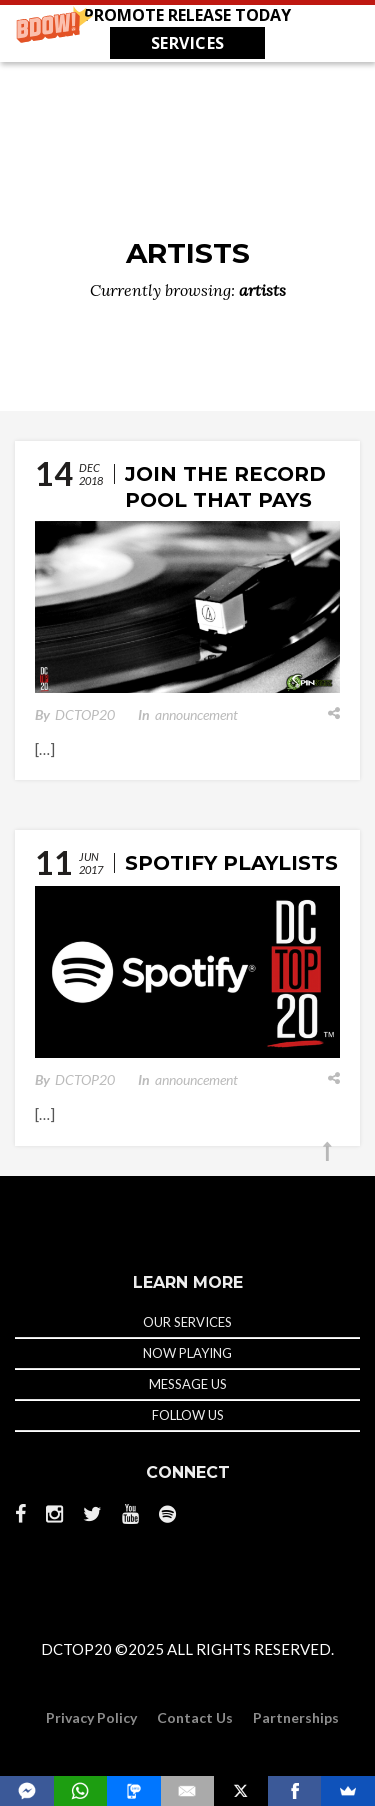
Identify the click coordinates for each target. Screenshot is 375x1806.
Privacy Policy (91, 1717)
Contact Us (195, 1717)
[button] (187, 31)
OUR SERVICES (187, 1322)
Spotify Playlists (231, 863)
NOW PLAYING (187, 1353)
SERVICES (188, 43)
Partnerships (296, 1717)
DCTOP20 (85, 714)
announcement (196, 714)
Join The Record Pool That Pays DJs (225, 500)
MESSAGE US (188, 1384)
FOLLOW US (188, 1415)
